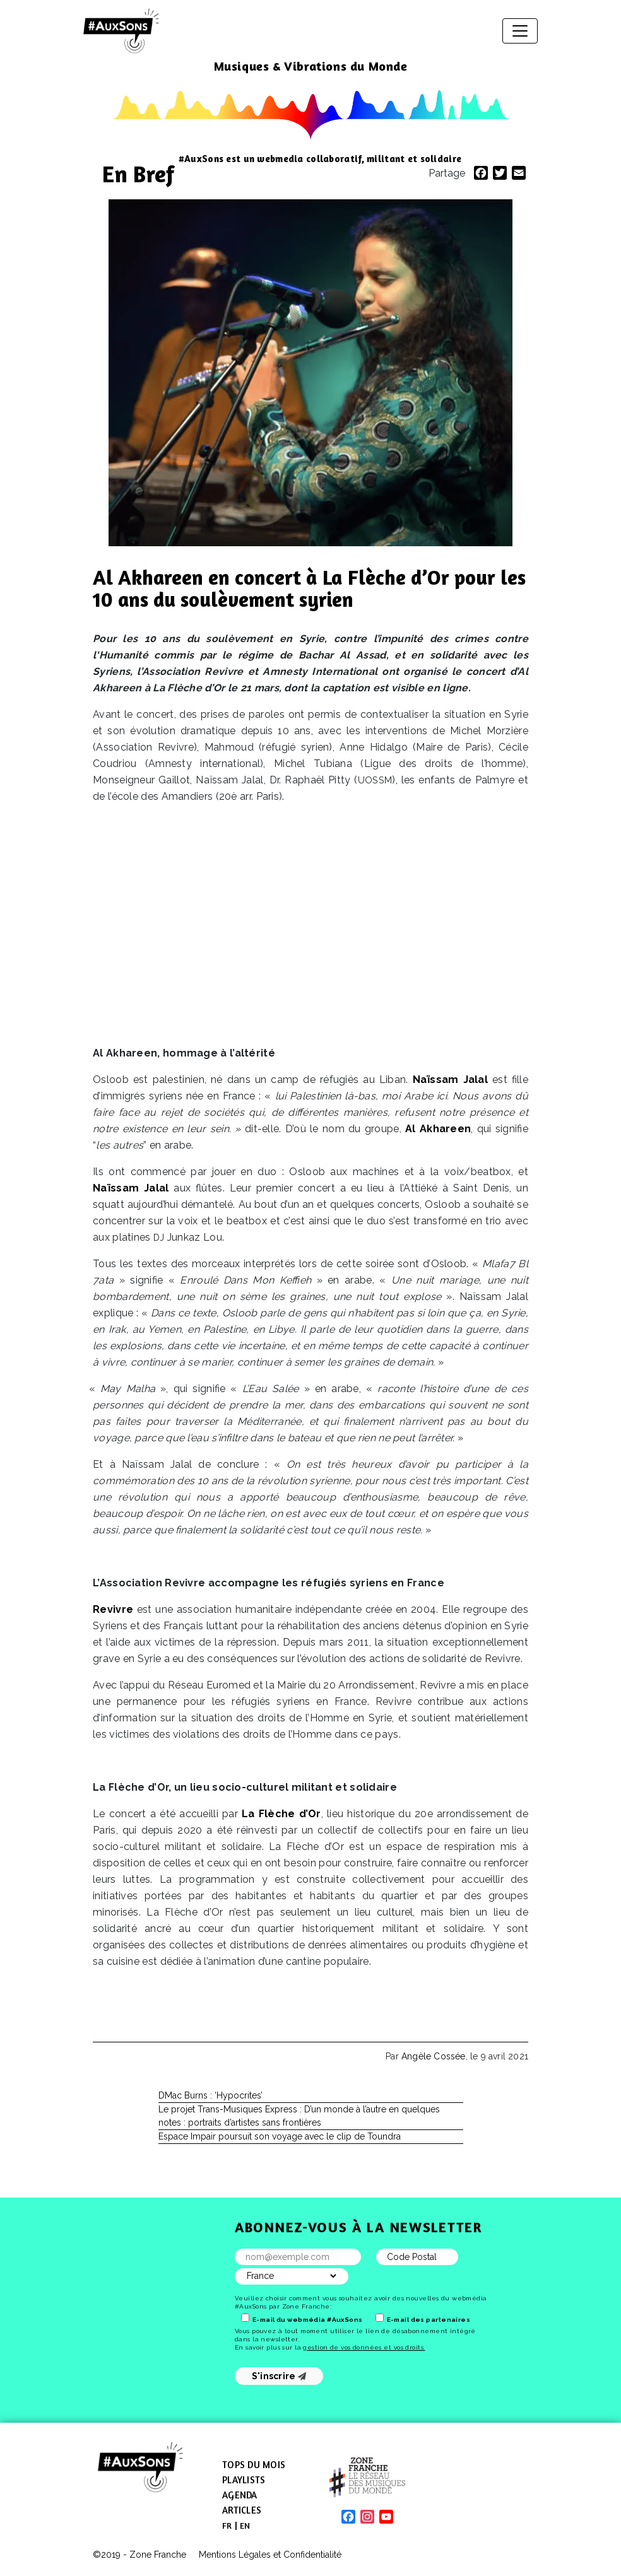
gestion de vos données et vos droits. (364, 2347)
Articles (241, 2510)
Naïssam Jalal (450, 1080)
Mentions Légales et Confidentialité (270, 2555)
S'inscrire (279, 2376)
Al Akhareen (438, 1129)
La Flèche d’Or (281, 1814)
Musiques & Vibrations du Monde (311, 66)
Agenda (239, 2495)
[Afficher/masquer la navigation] (520, 31)
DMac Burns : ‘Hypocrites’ (210, 2095)
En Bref (138, 173)
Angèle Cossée (433, 2056)
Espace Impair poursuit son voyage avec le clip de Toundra (279, 2136)
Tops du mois (253, 2465)
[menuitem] (227, 2525)
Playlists (243, 2480)
